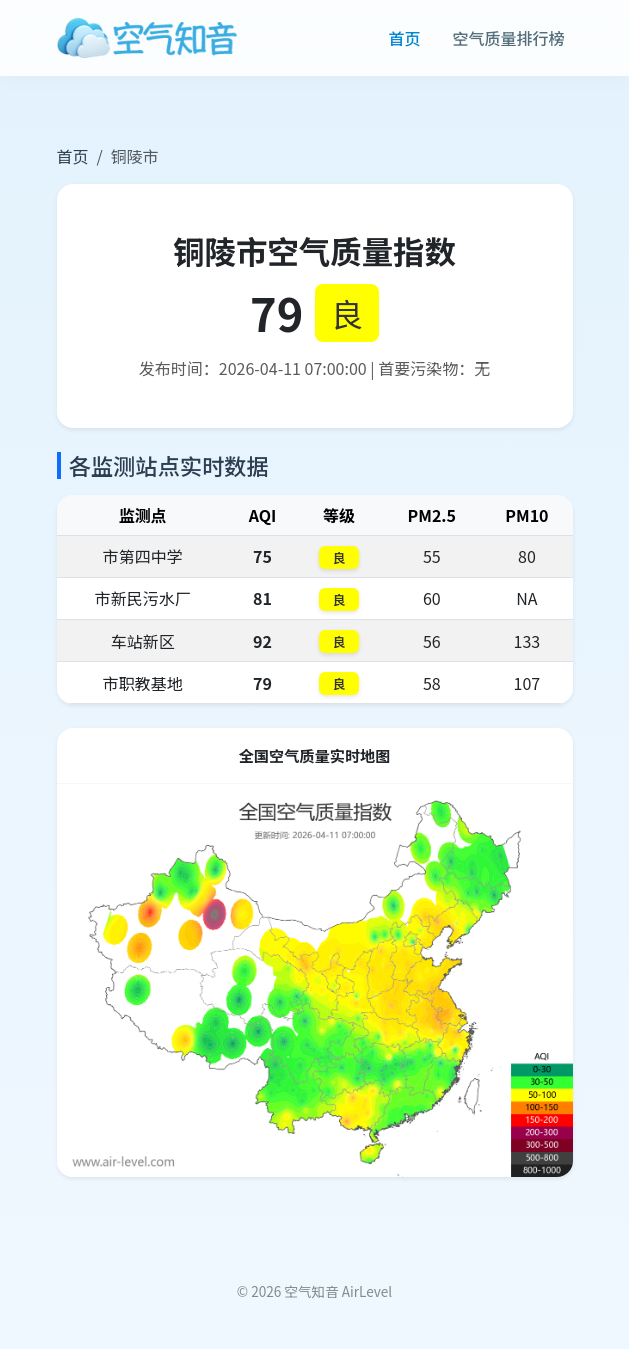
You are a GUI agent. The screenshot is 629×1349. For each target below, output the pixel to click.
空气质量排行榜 (508, 38)
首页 (404, 38)
